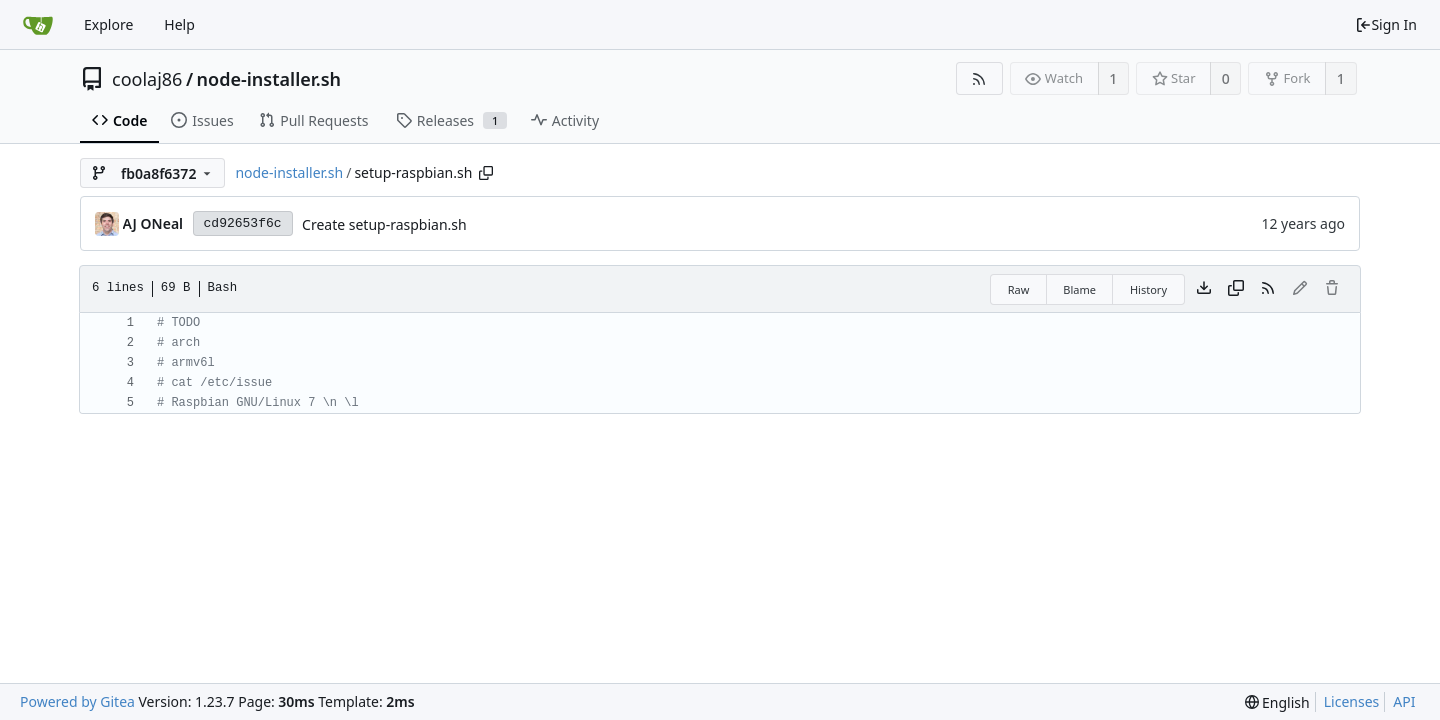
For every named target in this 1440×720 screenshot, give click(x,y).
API (1404, 701)
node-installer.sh (269, 79)
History (1148, 289)
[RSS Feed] (979, 78)
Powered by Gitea (77, 701)
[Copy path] (486, 173)
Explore (108, 24)
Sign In (1386, 24)
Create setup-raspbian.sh (384, 224)
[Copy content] (1236, 289)
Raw (1019, 289)
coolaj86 (147, 79)
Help (179, 24)
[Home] (38, 25)
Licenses (1352, 701)
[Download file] (1204, 289)
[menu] (1277, 702)
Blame (1079, 289)
